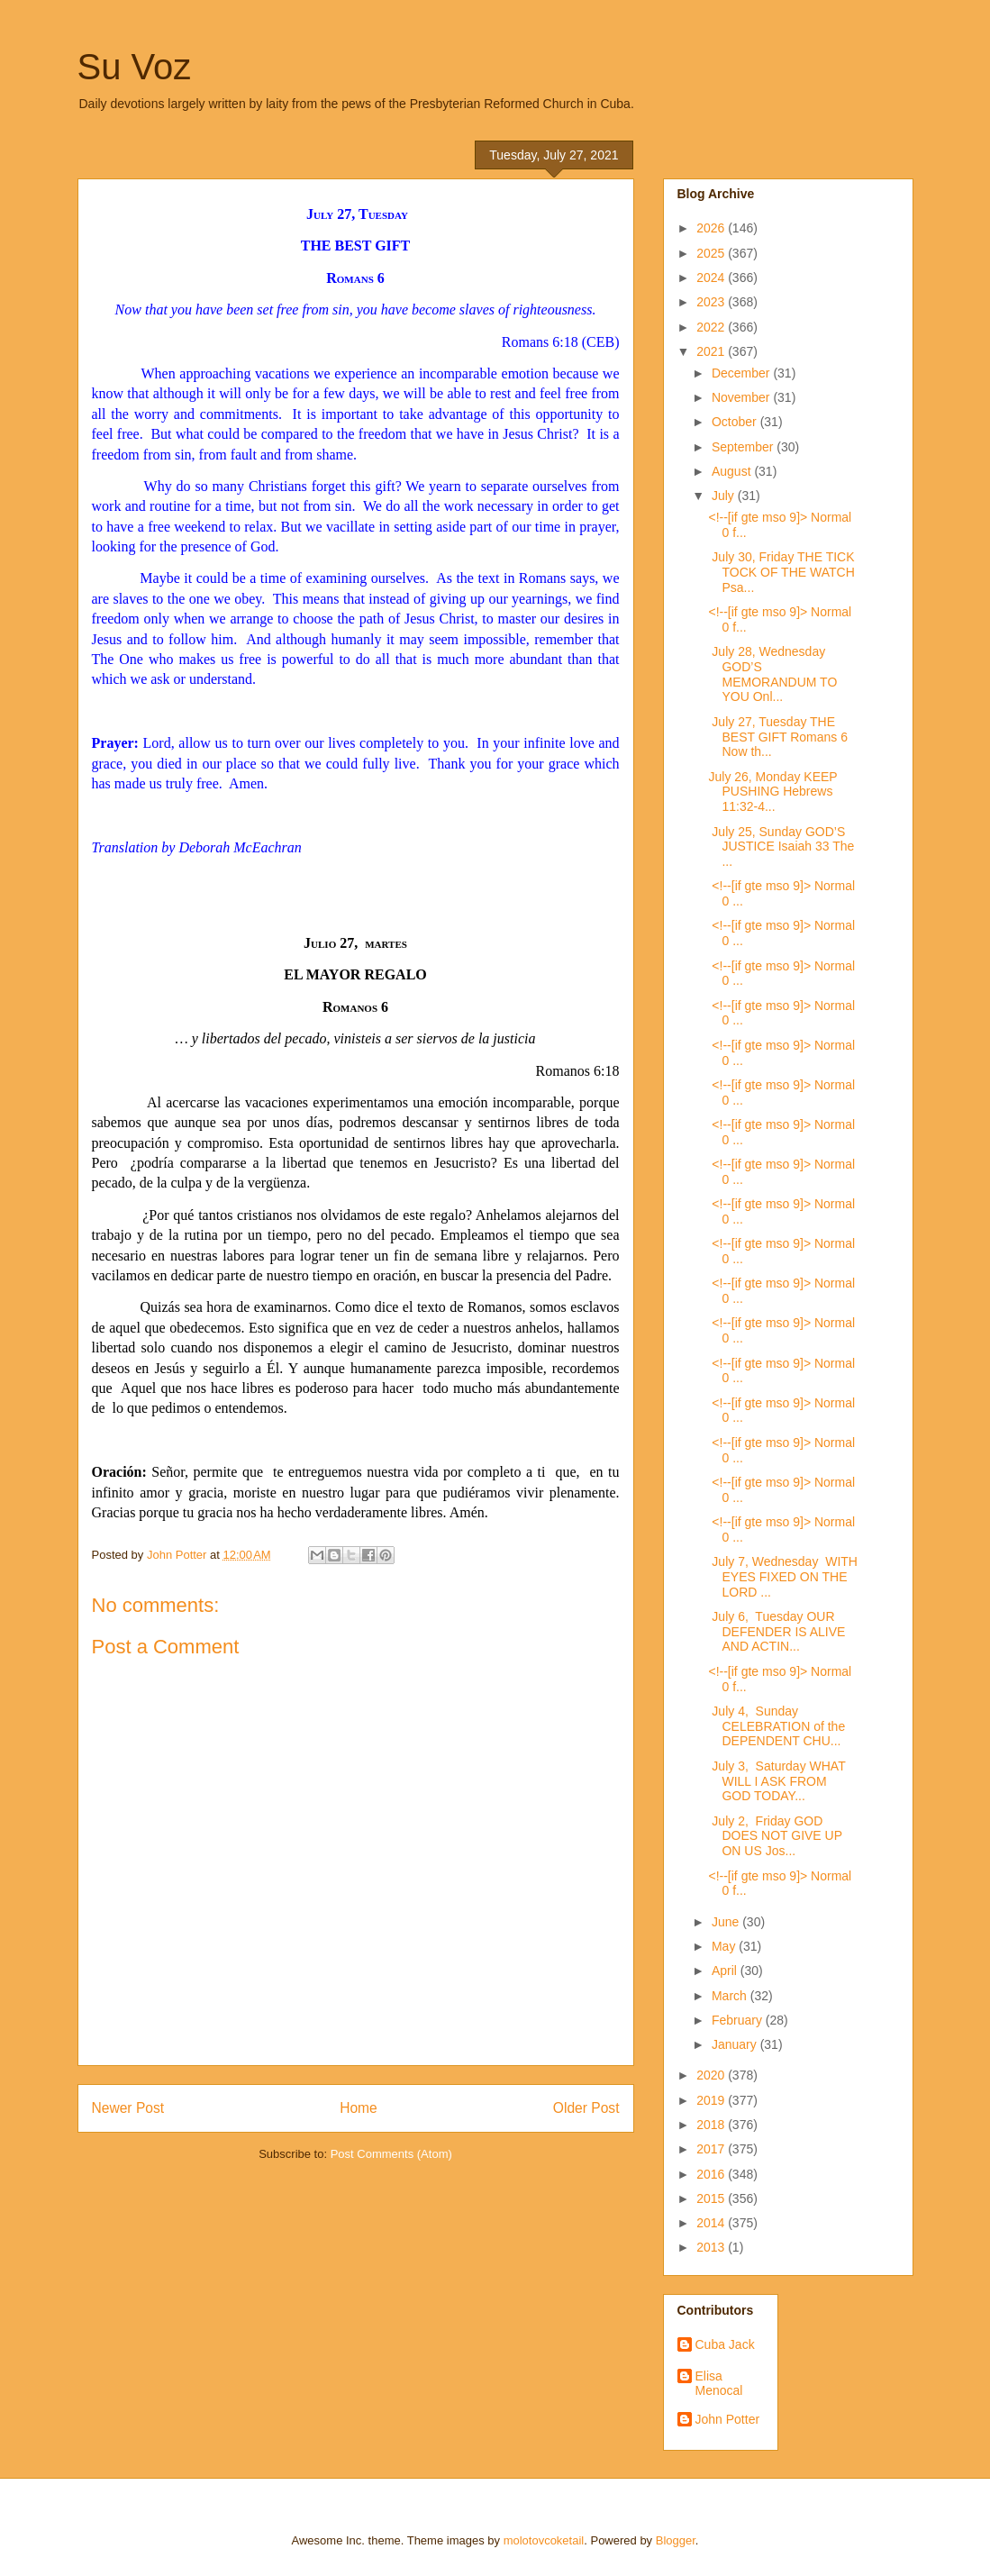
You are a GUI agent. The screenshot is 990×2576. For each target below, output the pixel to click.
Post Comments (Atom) (391, 2154)
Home (358, 2108)
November (742, 397)
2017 (712, 2149)
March (731, 1996)
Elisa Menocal (719, 2384)
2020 (712, 2075)
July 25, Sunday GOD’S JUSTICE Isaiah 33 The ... (781, 846)
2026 (712, 228)
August (733, 471)
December (742, 373)
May (725, 1946)
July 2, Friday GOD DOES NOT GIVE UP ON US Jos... (774, 1836)
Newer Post (128, 2108)
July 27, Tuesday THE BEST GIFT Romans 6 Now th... (778, 737)
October (736, 421)
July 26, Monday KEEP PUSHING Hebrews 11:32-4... (772, 792)
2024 (712, 277)
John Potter (727, 2419)
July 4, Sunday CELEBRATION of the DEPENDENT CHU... (776, 1726)
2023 (712, 302)
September (744, 447)
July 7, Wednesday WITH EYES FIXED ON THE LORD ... (782, 1576)
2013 (712, 2247)
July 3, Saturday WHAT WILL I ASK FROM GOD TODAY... (776, 1781)
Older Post (586, 2108)
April (726, 1970)
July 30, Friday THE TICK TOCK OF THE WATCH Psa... (781, 572)
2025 (712, 253)
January (736, 2044)
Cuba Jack (725, 2344)
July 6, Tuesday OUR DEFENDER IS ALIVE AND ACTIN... (776, 1631)
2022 (712, 327)
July (725, 495)
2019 (712, 2100)
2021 (712, 351)
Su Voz (134, 66)
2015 (712, 2198)
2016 (712, 2174)
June (727, 1922)
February (739, 2020)
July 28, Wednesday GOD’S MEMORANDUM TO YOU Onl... (772, 674)
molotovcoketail (544, 2540)
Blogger (675, 2540)
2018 (712, 2124)
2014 (712, 2223)
